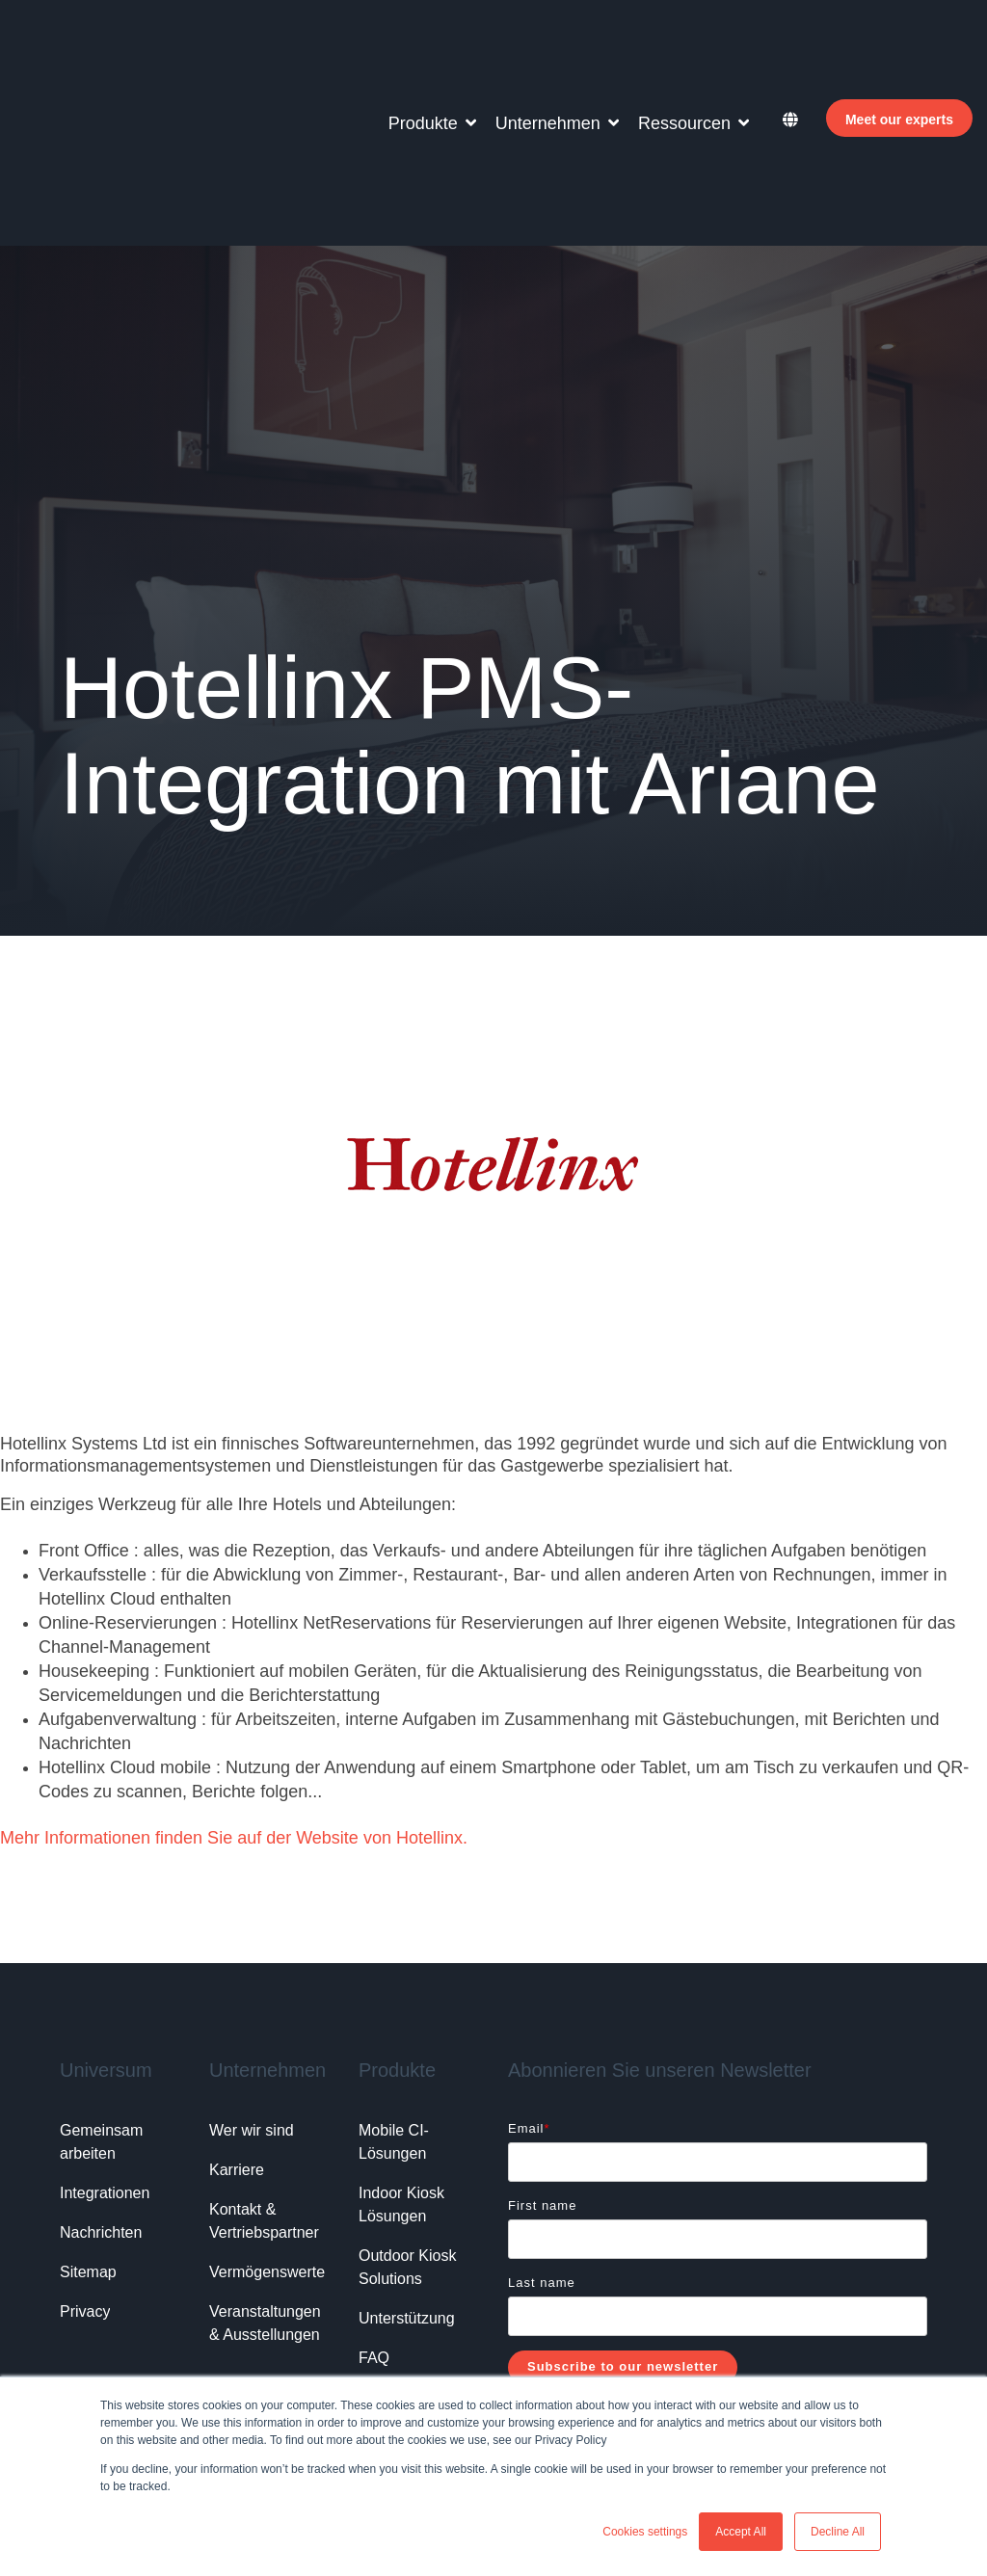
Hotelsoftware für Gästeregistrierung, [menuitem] (327, 2282)
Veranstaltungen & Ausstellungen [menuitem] (267, 2158)
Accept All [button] (740, 2531)
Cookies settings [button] (644, 2531)
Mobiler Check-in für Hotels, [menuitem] (304, 2312)
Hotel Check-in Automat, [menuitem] (134, 2312)
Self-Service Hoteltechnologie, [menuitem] (351, 2371)
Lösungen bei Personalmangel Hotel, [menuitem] (173, 2342)
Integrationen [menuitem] (104, 2028)
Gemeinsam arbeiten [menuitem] (103, 1977)
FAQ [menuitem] (374, 2193)
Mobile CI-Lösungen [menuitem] (394, 1977)
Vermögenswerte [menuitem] (267, 2107)
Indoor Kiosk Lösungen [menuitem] (403, 2039)
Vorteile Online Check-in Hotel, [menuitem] (154, 2371)
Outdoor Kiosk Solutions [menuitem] (410, 2102)
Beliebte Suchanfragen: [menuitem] (132, 2282)
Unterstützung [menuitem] (407, 2153)
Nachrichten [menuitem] (101, 2067)
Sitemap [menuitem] (88, 2107)
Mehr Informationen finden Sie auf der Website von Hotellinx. (233, 1673)
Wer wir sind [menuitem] (251, 1965)
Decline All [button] (838, 2531)
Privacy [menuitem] (85, 2146)
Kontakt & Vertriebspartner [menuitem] (264, 2056)
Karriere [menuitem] (236, 2005)
